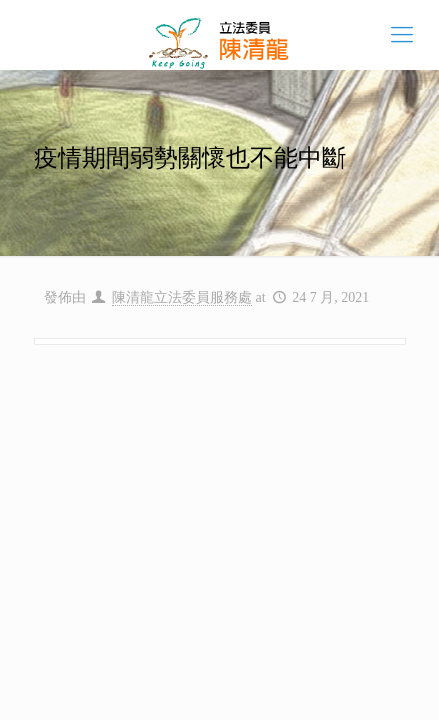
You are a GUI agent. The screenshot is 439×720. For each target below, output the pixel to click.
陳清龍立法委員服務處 (182, 297)
